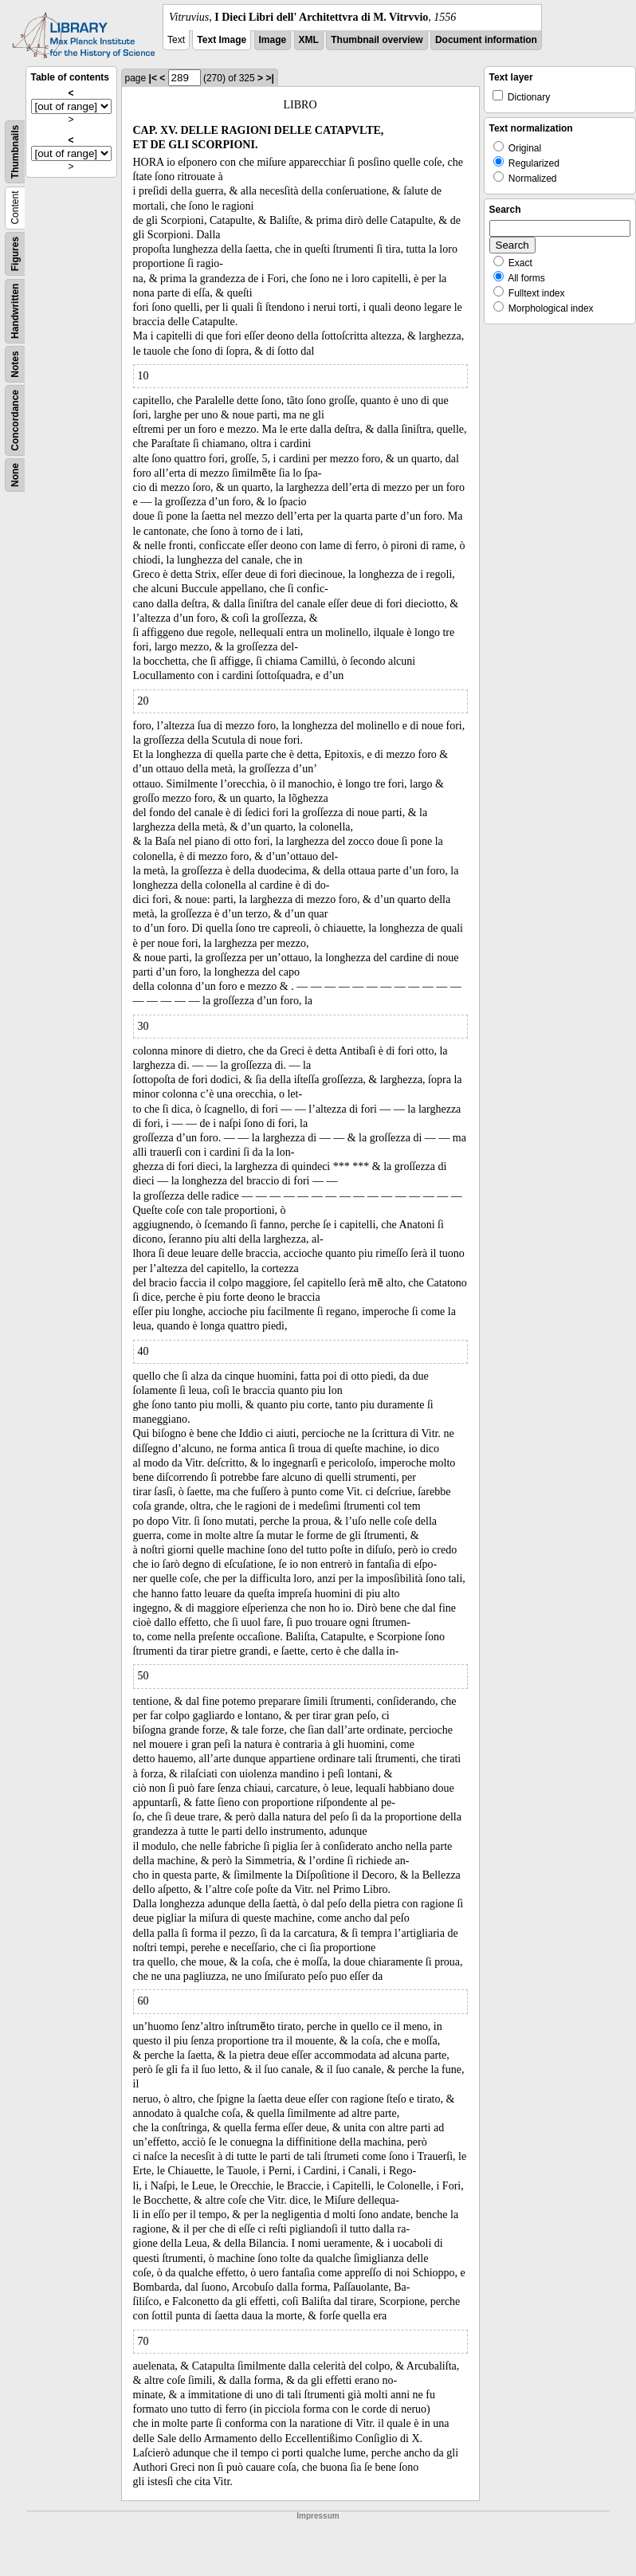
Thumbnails (15, 152)
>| (269, 78)
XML (309, 39)
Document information (486, 39)
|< (153, 78)
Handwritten (15, 311)
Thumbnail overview (376, 39)
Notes (15, 364)
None (15, 475)
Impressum (317, 2515)
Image (273, 39)
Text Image (221, 39)
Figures (15, 254)
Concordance (15, 420)
